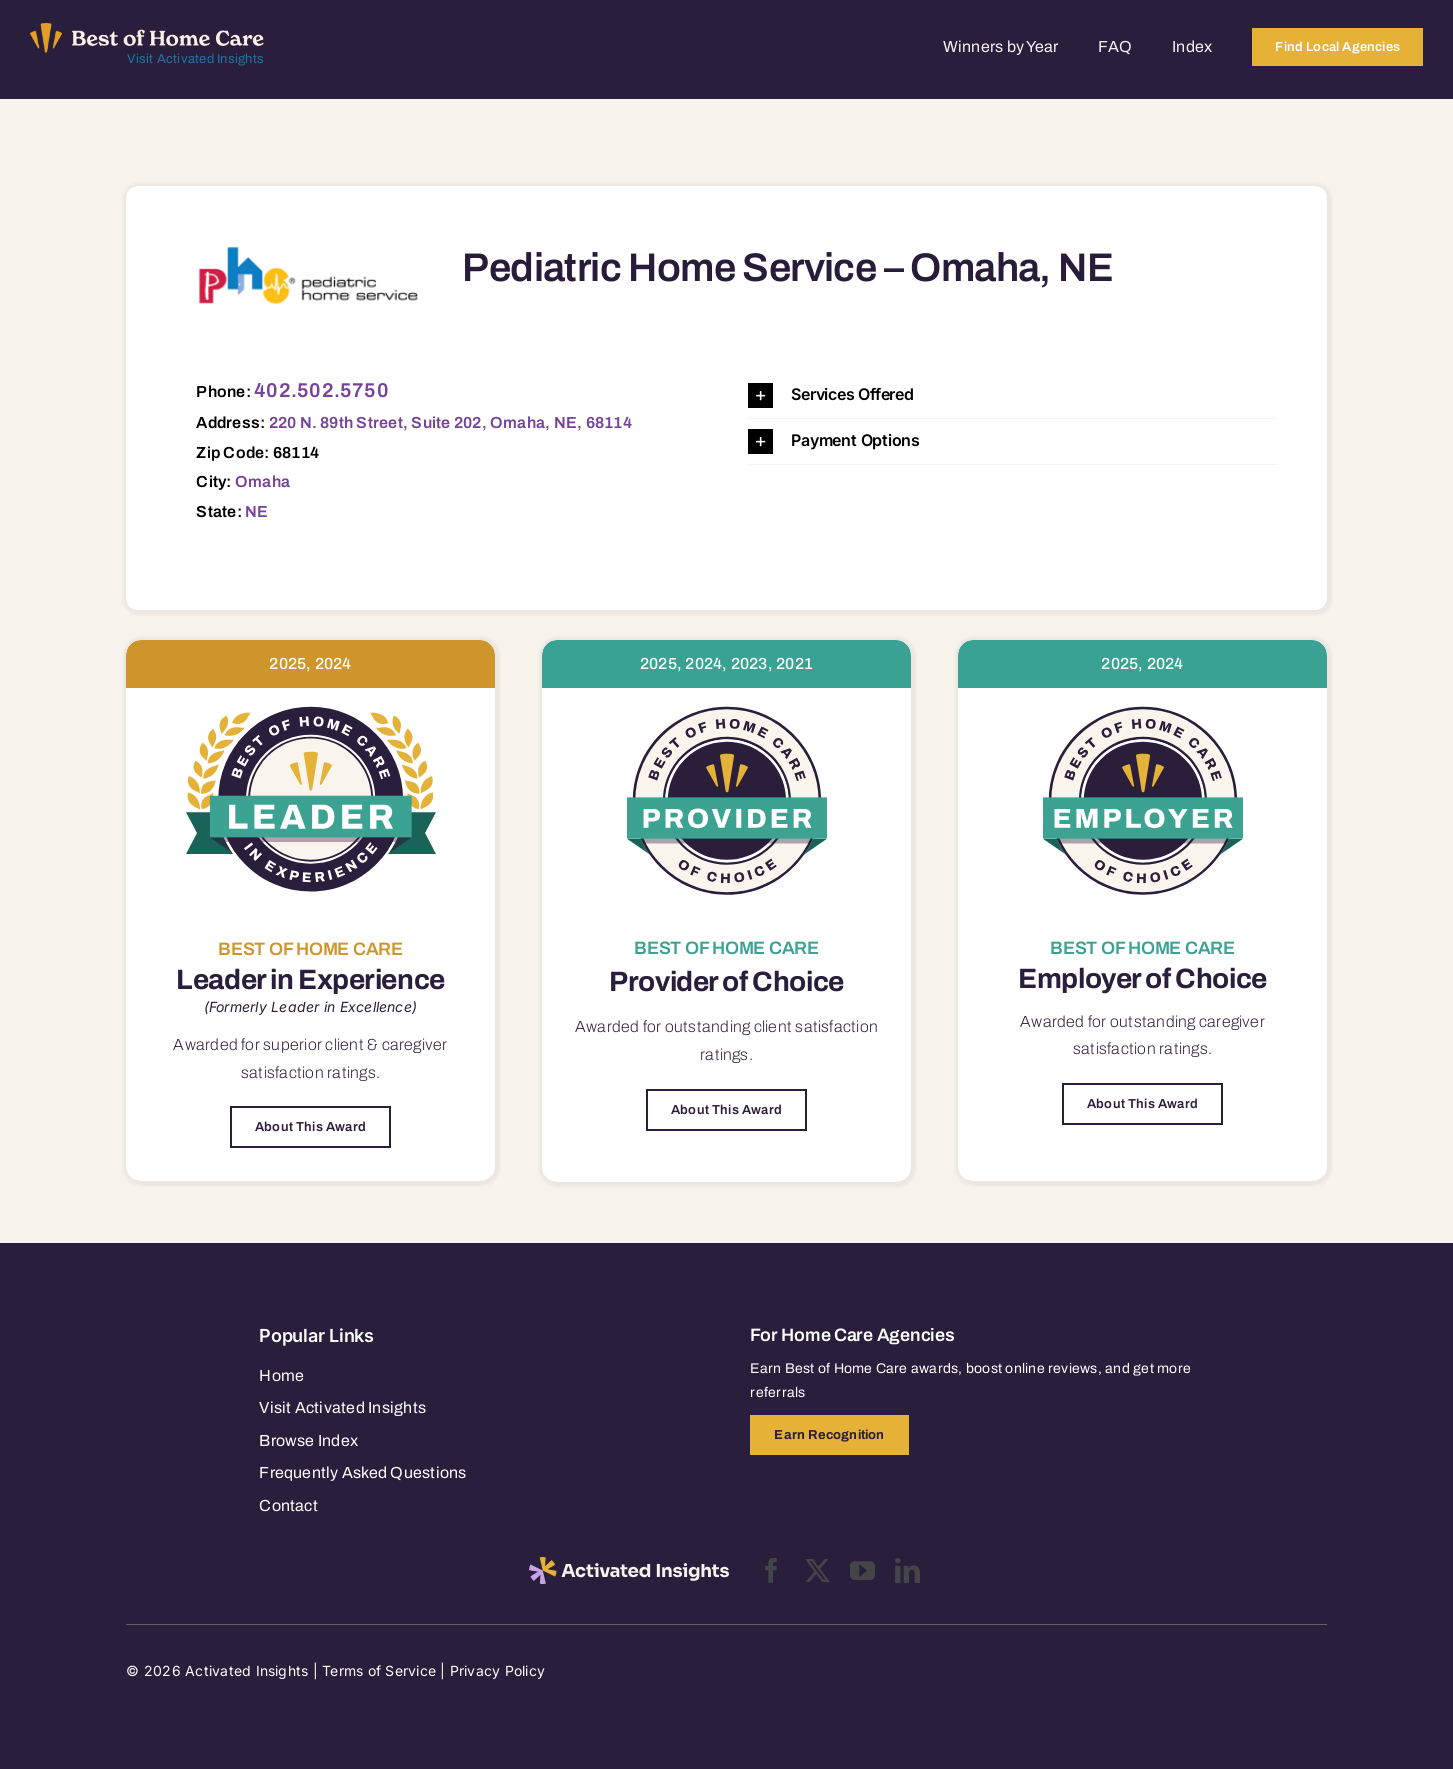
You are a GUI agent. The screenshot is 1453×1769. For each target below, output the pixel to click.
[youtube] (862, 1570)
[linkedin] (907, 1570)
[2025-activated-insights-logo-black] (629, 1565)
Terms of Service (379, 1670)
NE (256, 511)
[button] (1012, 395)
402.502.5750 (321, 390)
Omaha (262, 481)
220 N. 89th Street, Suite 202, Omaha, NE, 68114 (450, 422)
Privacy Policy (497, 1670)
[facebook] (771, 1570)
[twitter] (817, 1570)
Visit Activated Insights (195, 59)
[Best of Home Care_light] (147, 31)
